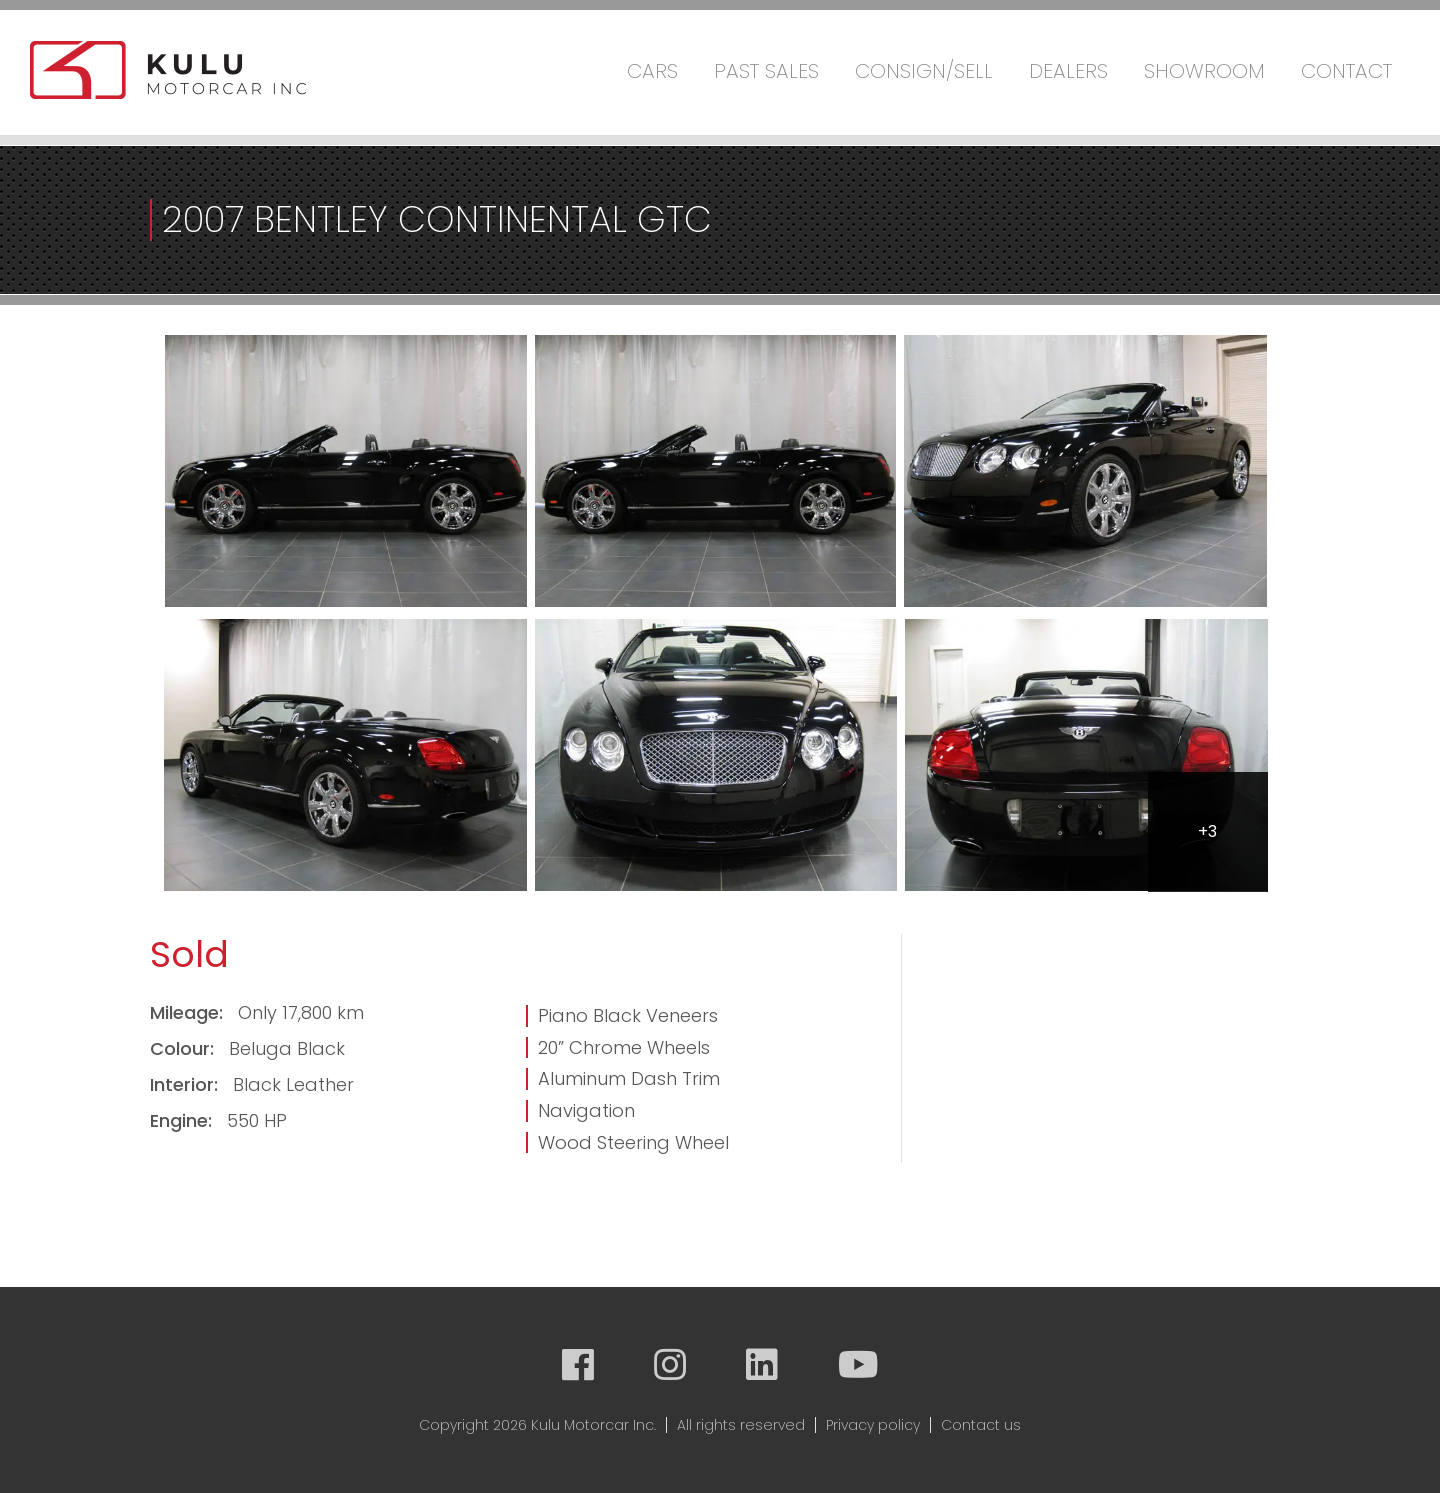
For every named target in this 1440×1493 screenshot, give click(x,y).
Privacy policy (873, 1425)
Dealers (1068, 71)
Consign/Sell (924, 71)
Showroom (1204, 71)
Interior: (186, 1084)
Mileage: (189, 1012)
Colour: (184, 1048)
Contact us (981, 1425)
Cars (652, 71)
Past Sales (766, 71)
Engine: (183, 1120)
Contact (1346, 71)
